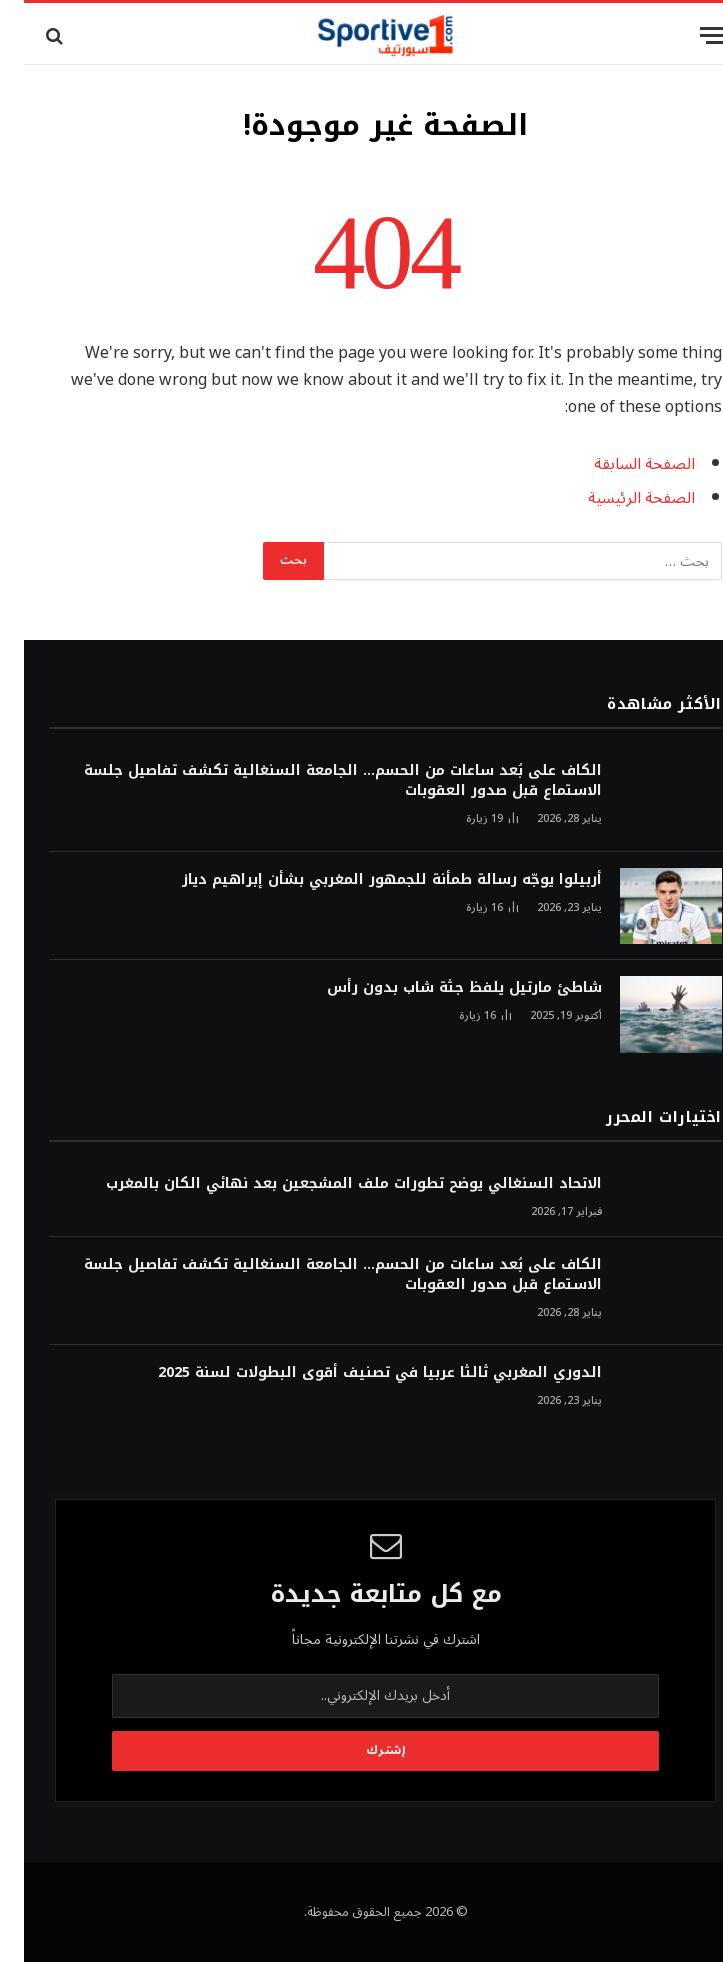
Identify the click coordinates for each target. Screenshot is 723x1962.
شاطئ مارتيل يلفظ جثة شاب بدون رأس (440, 988)
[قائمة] (689, 35)
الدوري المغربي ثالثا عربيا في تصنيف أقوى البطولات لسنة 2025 (356, 1373)
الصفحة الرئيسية (617, 498)
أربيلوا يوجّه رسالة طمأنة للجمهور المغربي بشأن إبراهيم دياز (368, 880)
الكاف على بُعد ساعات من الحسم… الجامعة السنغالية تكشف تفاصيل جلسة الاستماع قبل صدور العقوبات (319, 781)
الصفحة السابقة (620, 464)
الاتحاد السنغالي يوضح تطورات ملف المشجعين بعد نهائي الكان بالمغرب (330, 1184)
